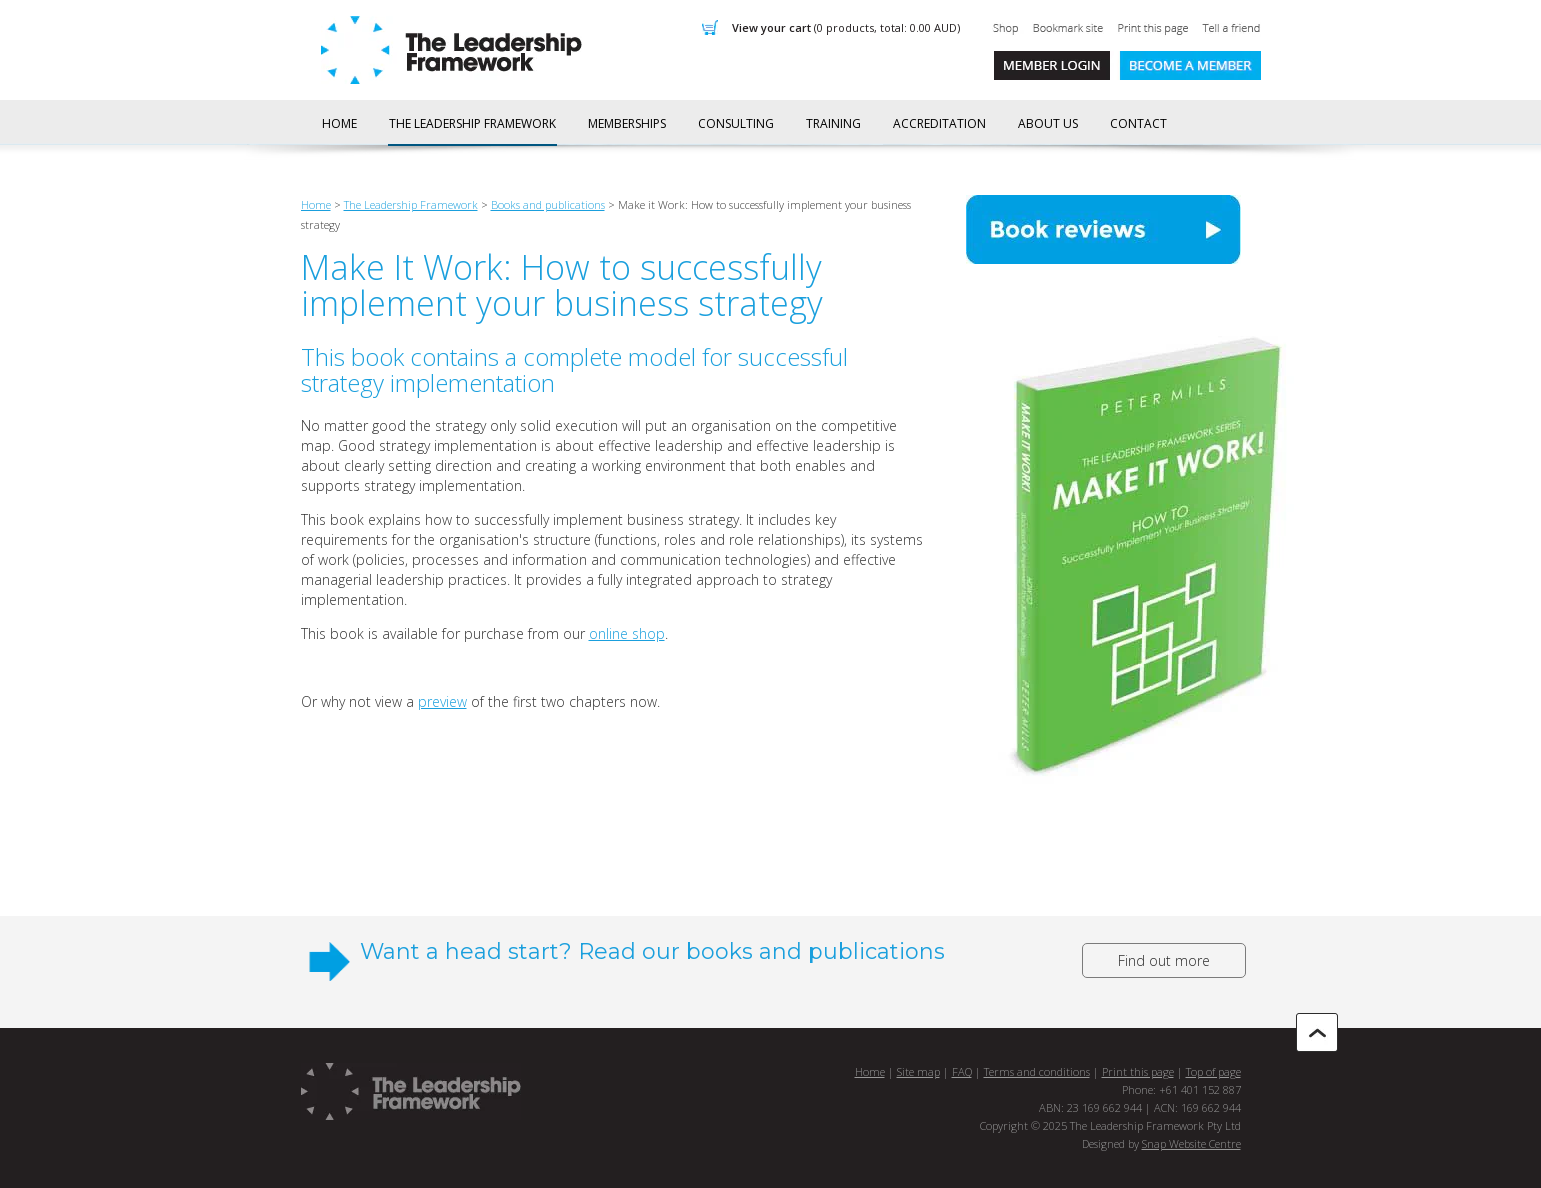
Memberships (627, 123)
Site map (918, 1071)
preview (442, 701)
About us (1048, 123)
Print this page (1138, 1071)
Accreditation (939, 123)
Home (339, 123)
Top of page (1213, 1071)
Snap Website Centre (1191, 1143)
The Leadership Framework (472, 123)
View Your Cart (846, 28)
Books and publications (548, 204)
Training (833, 123)
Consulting (736, 123)
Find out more (1164, 960)
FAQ (962, 1071)
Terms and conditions (1037, 1071)
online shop (627, 633)
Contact (1138, 123)
